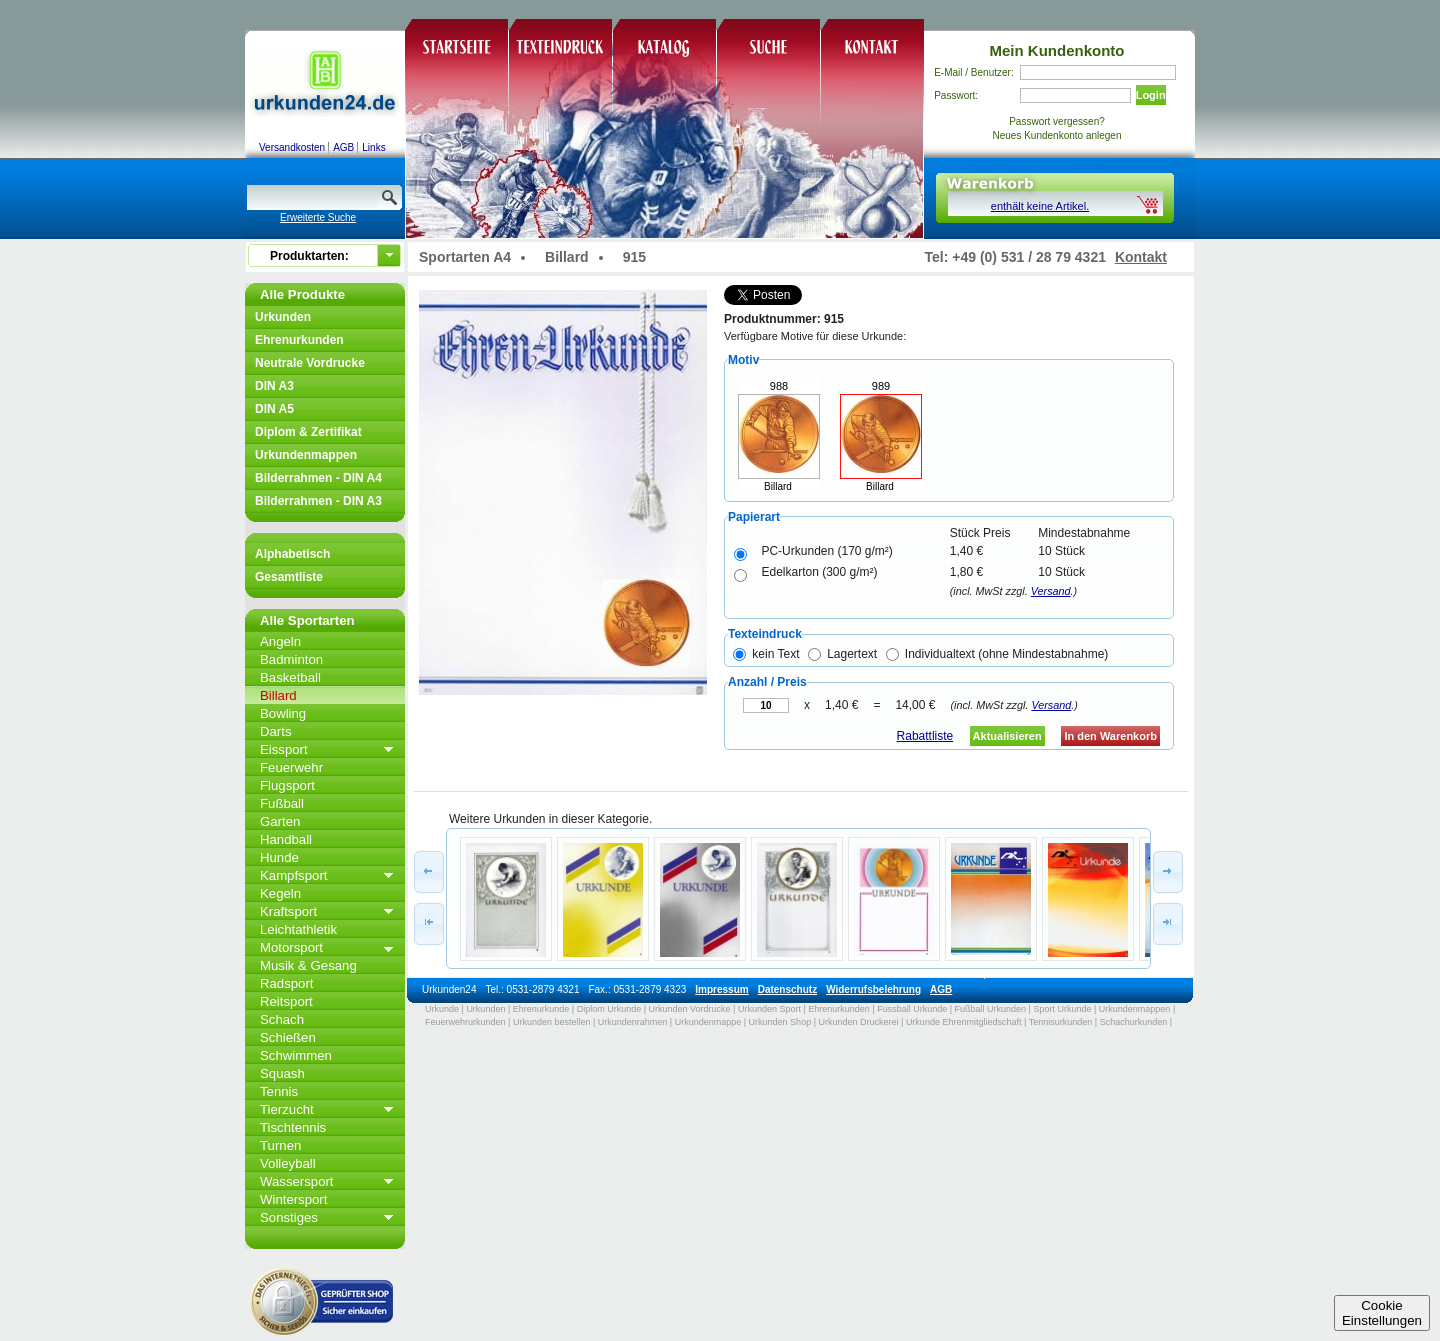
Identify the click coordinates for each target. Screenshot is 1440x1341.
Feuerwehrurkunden (465, 1022)
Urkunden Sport (769, 1009)
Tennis (279, 1091)
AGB (343, 147)
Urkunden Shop (780, 1022)
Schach (282, 1019)
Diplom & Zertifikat (308, 432)
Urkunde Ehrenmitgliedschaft (964, 1022)
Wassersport (297, 1181)
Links (373, 147)
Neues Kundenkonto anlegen (1057, 135)
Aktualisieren (1007, 736)
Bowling (283, 713)
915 (634, 257)
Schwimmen (296, 1055)
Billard (278, 695)
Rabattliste (925, 736)
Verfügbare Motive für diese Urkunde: (815, 336)
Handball (286, 839)
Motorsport (291, 947)
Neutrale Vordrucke (310, 363)
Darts (276, 731)
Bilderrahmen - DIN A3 (318, 501)
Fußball (282, 803)
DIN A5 (274, 409)
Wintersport (293, 1199)
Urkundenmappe (708, 1022)
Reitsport (286, 1001)
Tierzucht (287, 1109)
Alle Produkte (302, 294)
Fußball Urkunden (991, 1009)
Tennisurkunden (1061, 1022)
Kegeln (280, 893)
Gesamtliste (289, 577)
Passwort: (956, 95)
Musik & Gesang (308, 965)
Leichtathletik (298, 929)
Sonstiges (289, 1217)
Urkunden (283, 317)
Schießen (288, 1037)
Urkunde (442, 1009)
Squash (282, 1073)
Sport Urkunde (1062, 1009)
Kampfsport (293, 875)
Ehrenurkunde (541, 1009)
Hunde (279, 857)
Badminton (291, 659)
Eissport (284, 749)
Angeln (280, 641)
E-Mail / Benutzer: (973, 72)
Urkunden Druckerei (858, 1022)
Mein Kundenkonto (1057, 50)
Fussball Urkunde (912, 1009)
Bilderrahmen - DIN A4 (318, 478)
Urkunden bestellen (552, 1022)
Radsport (287, 983)
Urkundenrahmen (633, 1022)
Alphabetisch (292, 554)
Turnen (280, 1145)
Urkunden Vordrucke (690, 1009)
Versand (1051, 591)
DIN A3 (274, 386)
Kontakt (1141, 257)
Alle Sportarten (307, 620)
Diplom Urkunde (609, 1009)
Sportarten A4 (465, 257)
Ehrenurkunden (299, 340)
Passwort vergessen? (1057, 121)
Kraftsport (288, 911)
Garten (280, 821)
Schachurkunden (1134, 1022)
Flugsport (287, 785)
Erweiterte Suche (318, 217)
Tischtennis (293, 1127)
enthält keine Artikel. (1040, 206)
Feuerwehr (291, 767)
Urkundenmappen (306, 455)
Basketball (290, 677)
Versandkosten (292, 147)
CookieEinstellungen (1382, 1313)
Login (1151, 95)
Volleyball (288, 1163)
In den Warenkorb (1110, 736)
